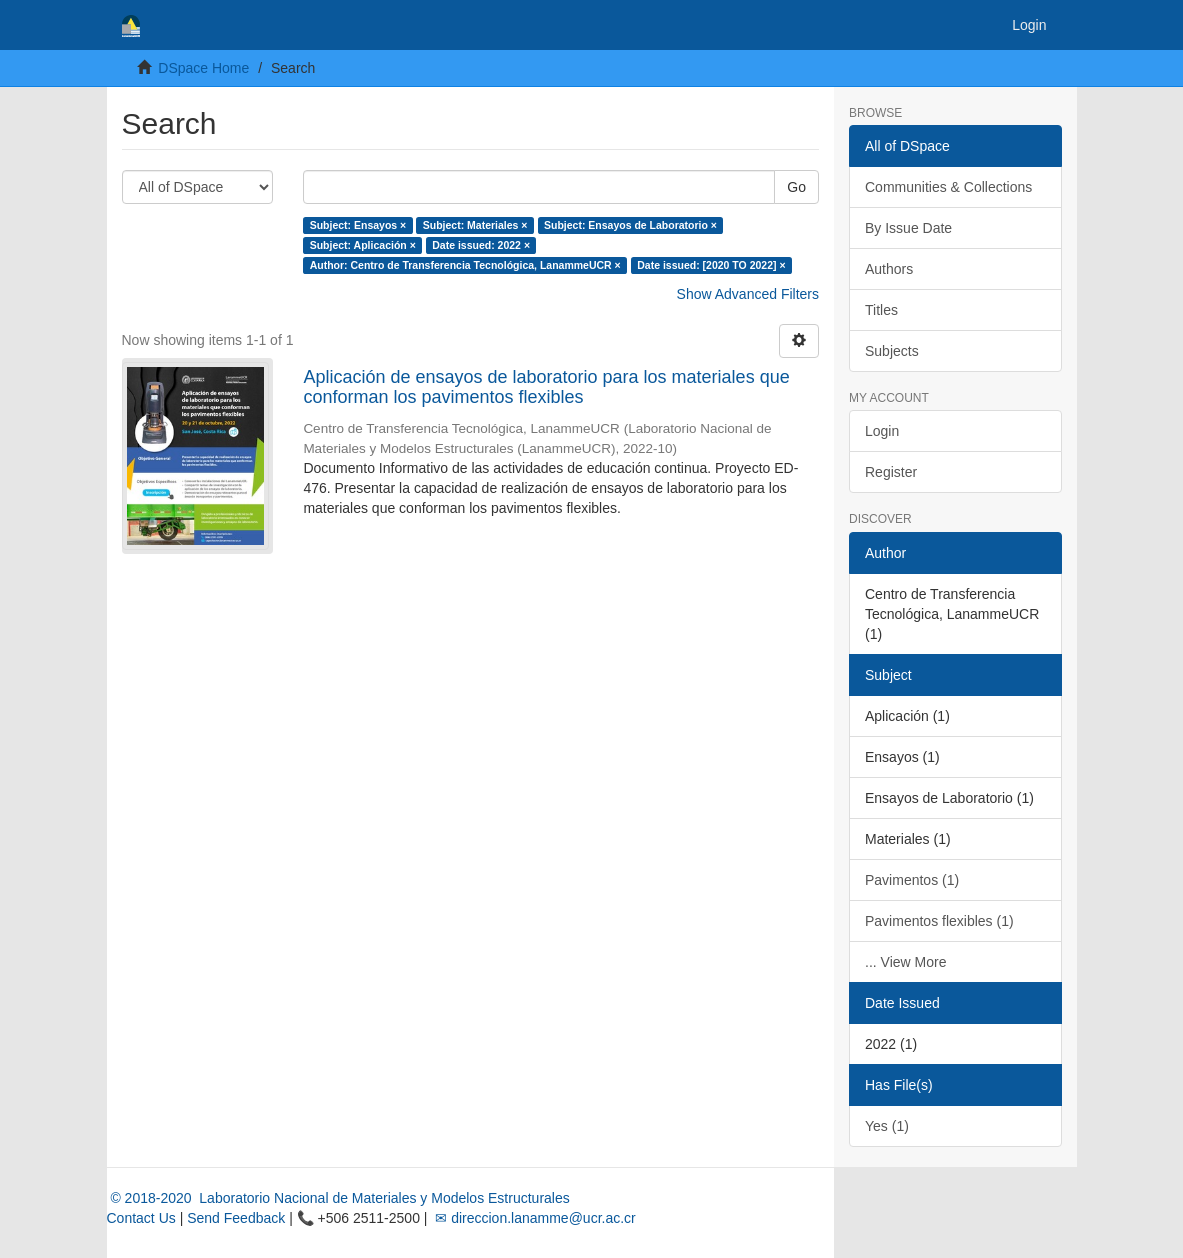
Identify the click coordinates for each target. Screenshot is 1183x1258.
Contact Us (141, 1218)
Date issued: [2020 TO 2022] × (711, 265)
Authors (889, 269)
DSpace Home (203, 68)
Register (891, 472)
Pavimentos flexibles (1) (939, 921)
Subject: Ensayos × (358, 225)
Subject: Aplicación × (363, 245)
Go (796, 187)
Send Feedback (236, 1218)
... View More (905, 962)
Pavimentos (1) (912, 880)
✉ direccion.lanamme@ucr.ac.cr (533, 1218)
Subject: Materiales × (475, 225)
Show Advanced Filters (748, 294)
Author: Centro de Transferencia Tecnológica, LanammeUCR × (465, 265)
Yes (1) (887, 1126)
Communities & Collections (948, 187)
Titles (881, 310)
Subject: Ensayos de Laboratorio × (630, 225)
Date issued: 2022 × (481, 245)
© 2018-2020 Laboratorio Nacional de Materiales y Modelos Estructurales (338, 1198)
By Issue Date (908, 228)
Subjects (892, 351)
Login (882, 431)
